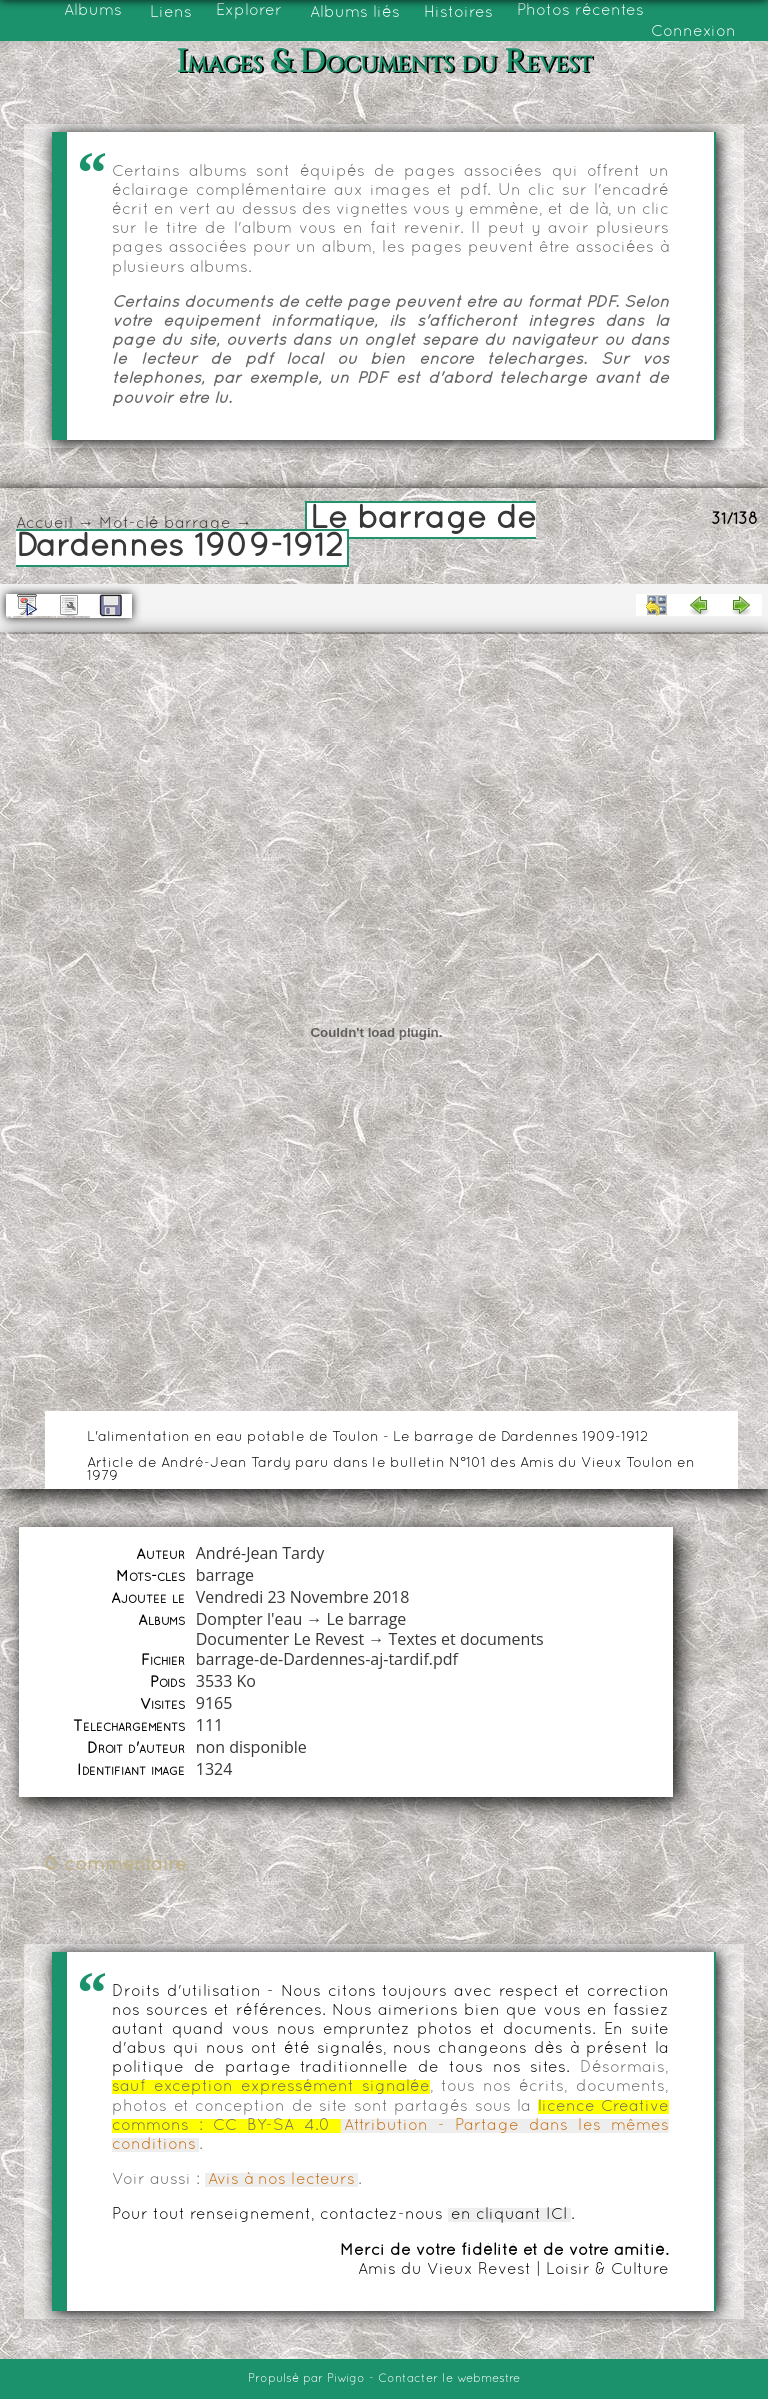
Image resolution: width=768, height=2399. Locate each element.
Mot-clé (129, 524)
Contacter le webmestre (449, 2379)
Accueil (44, 524)
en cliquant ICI (509, 2215)
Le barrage (367, 1619)
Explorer (249, 11)
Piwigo (346, 2379)
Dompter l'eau (249, 1619)
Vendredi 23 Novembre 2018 (303, 1597)
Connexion (693, 32)
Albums (93, 11)
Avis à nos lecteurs (281, 2180)
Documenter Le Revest (280, 1639)
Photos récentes (580, 11)
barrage (197, 524)
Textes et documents (465, 1639)
